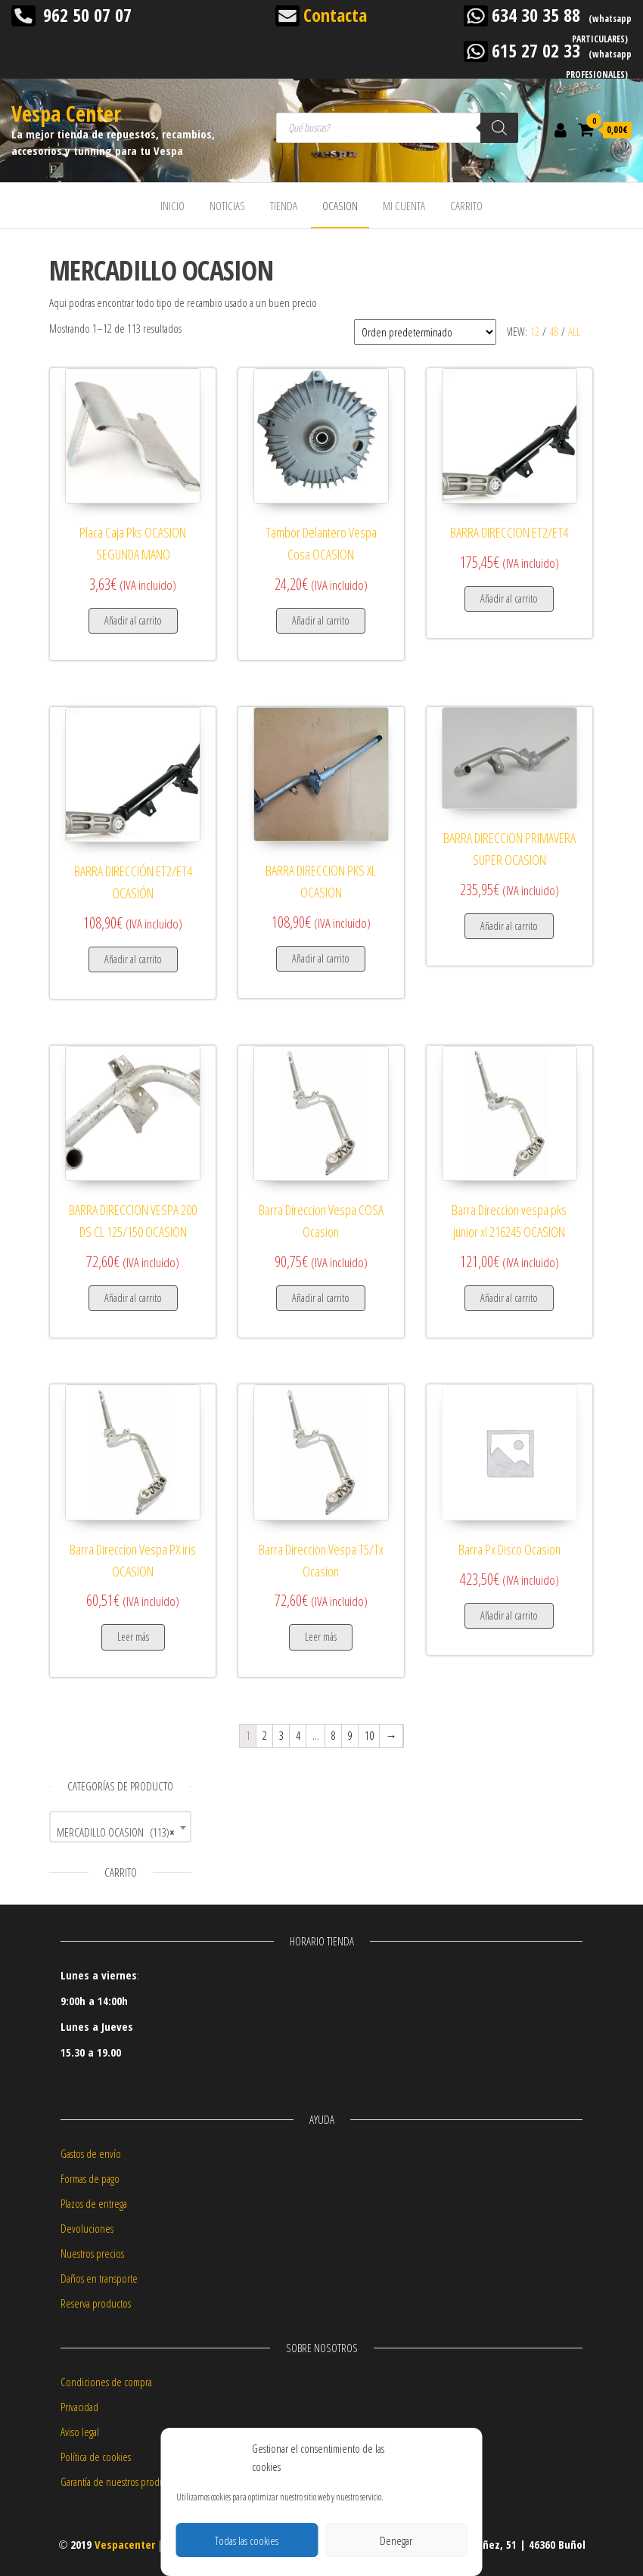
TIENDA (283, 205)
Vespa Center (66, 113)
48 (553, 331)
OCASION (340, 205)
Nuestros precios (92, 2253)
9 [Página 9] (350, 1735)
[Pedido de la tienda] (425, 332)
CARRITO (466, 205)
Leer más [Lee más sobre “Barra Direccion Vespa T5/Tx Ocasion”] (321, 1636)
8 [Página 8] (333, 1735)
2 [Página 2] (264, 1735)
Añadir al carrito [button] (133, 620)
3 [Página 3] (281, 1735)
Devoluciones (87, 2228)
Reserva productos (96, 2303)
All (574, 331)
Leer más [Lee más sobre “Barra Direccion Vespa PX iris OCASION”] (133, 1636)
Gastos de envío (91, 2153)
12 (534, 331)
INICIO (172, 205)
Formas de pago (90, 2178)
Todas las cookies (246, 2540)
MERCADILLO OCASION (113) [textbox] (116, 1832)
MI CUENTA (404, 205)
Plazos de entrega (94, 2203)
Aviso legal (80, 2431)
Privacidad (79, 2406)
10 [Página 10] (369, 1735)
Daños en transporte (99, 2278)
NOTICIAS (227, 205)
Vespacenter (125, 2544)
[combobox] (120, 1827)
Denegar (396, 2540)
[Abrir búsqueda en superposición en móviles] (397, 128)
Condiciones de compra (106, 2381)
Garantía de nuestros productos (120, 2481)
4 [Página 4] (298, 1735)
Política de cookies (96, 2456)
